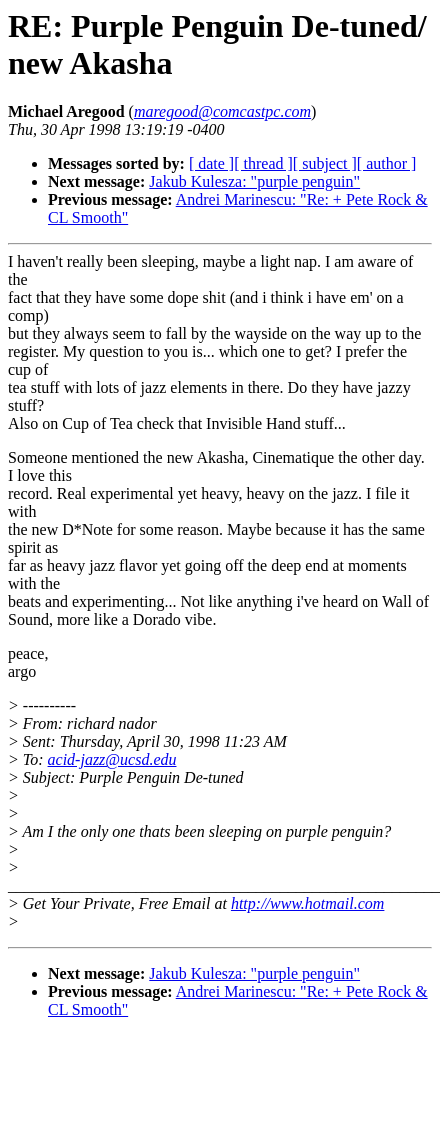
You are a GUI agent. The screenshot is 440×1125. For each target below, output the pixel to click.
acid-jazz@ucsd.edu (112, 759)
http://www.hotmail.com (307, 903)
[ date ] (211, 163)
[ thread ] (263, 163)
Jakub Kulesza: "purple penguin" (254, 181)
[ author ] (387, 163)
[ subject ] (325, 163)
